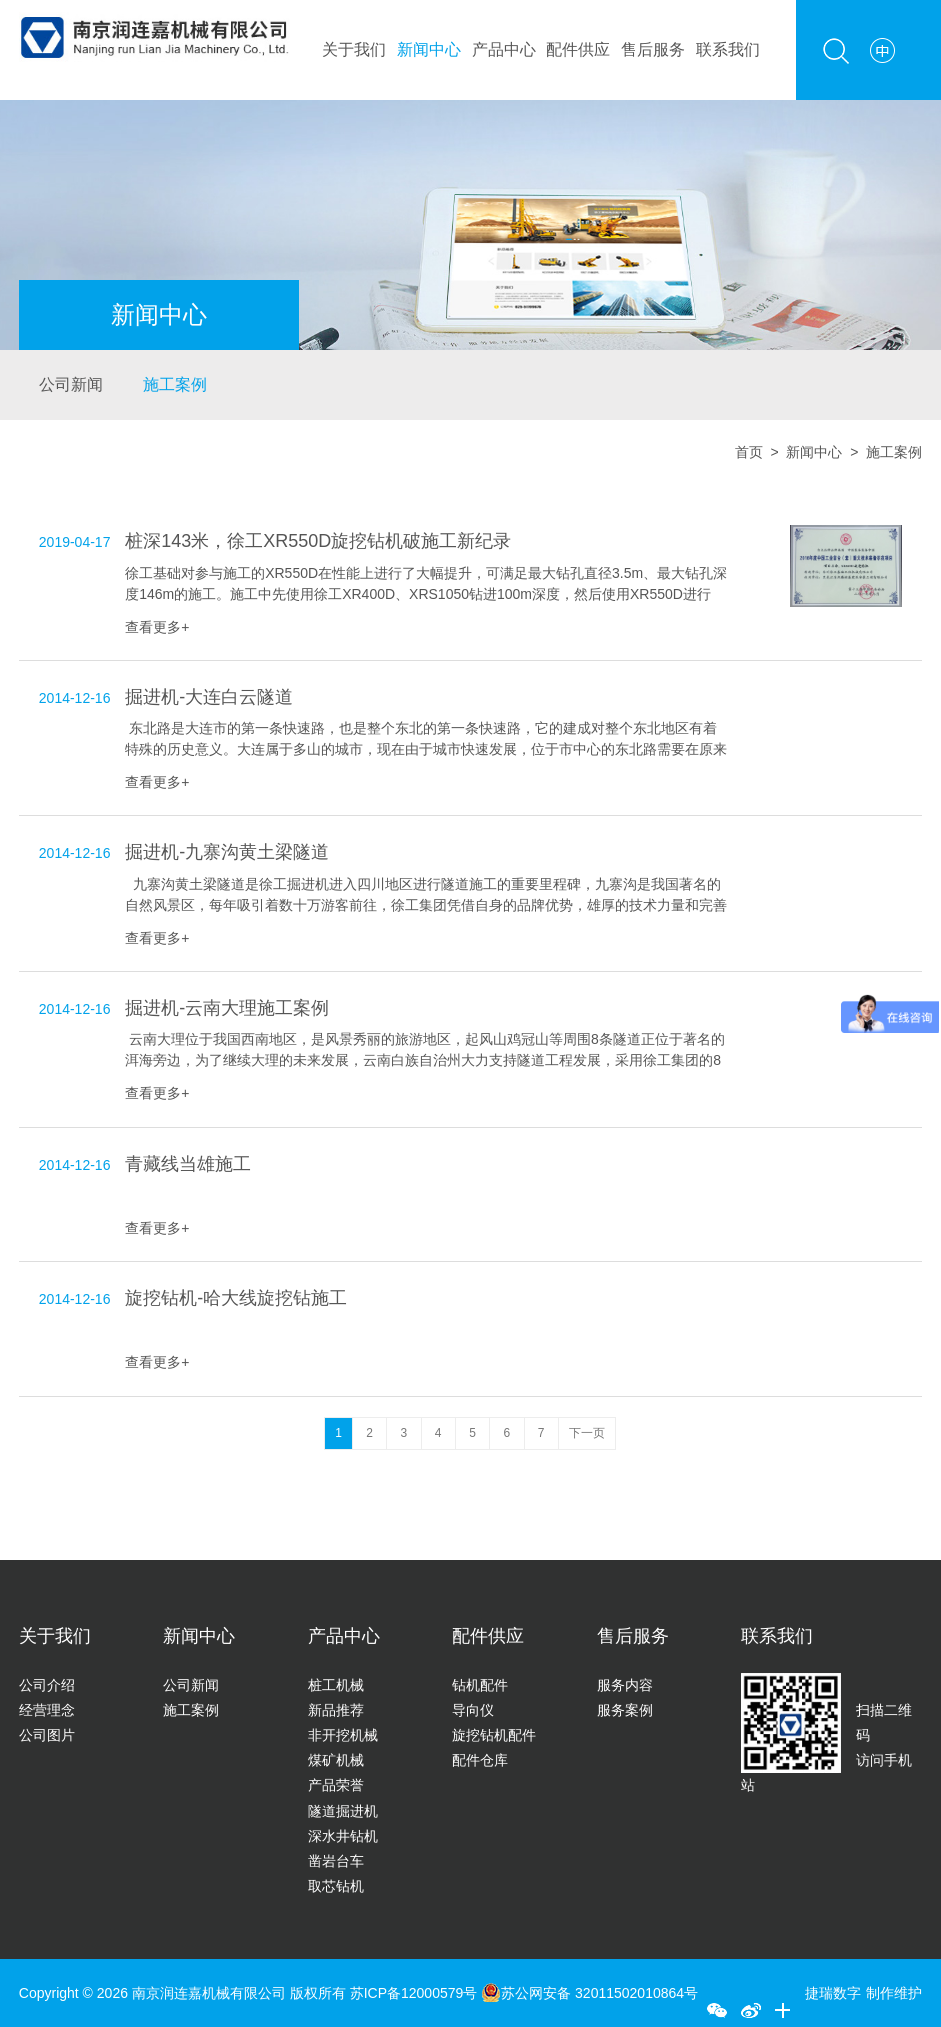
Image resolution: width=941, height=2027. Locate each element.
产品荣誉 (336, 1785)
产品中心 (504, 49)
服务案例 (625, 1710)
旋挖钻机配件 (494, 1735)
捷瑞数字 (833, 1993)
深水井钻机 (343, 1836)
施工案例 (175, 384)
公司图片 (47, 1735)
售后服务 (653, 49)
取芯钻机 (336, 1886)
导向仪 (473, 1710)
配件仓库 (480, 1760)
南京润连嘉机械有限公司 (209, 1993)
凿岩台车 (336, 1861)
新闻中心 (429, 49)
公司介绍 (47, 1685)
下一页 (587, 1433)
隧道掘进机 (343, 1811)
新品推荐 (336, 1710)
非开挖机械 (343, 1735)
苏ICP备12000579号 (416, 1993)
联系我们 (728, 49)
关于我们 (354, 49)
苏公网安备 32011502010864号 (589, 1993)
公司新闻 (71, 384)
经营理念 (47, 1710)
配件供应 (578, 49)
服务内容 (625, 1685)
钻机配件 (480, 1685)
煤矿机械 (336, 1760)
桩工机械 (336, 1685)
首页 (749, 452)
